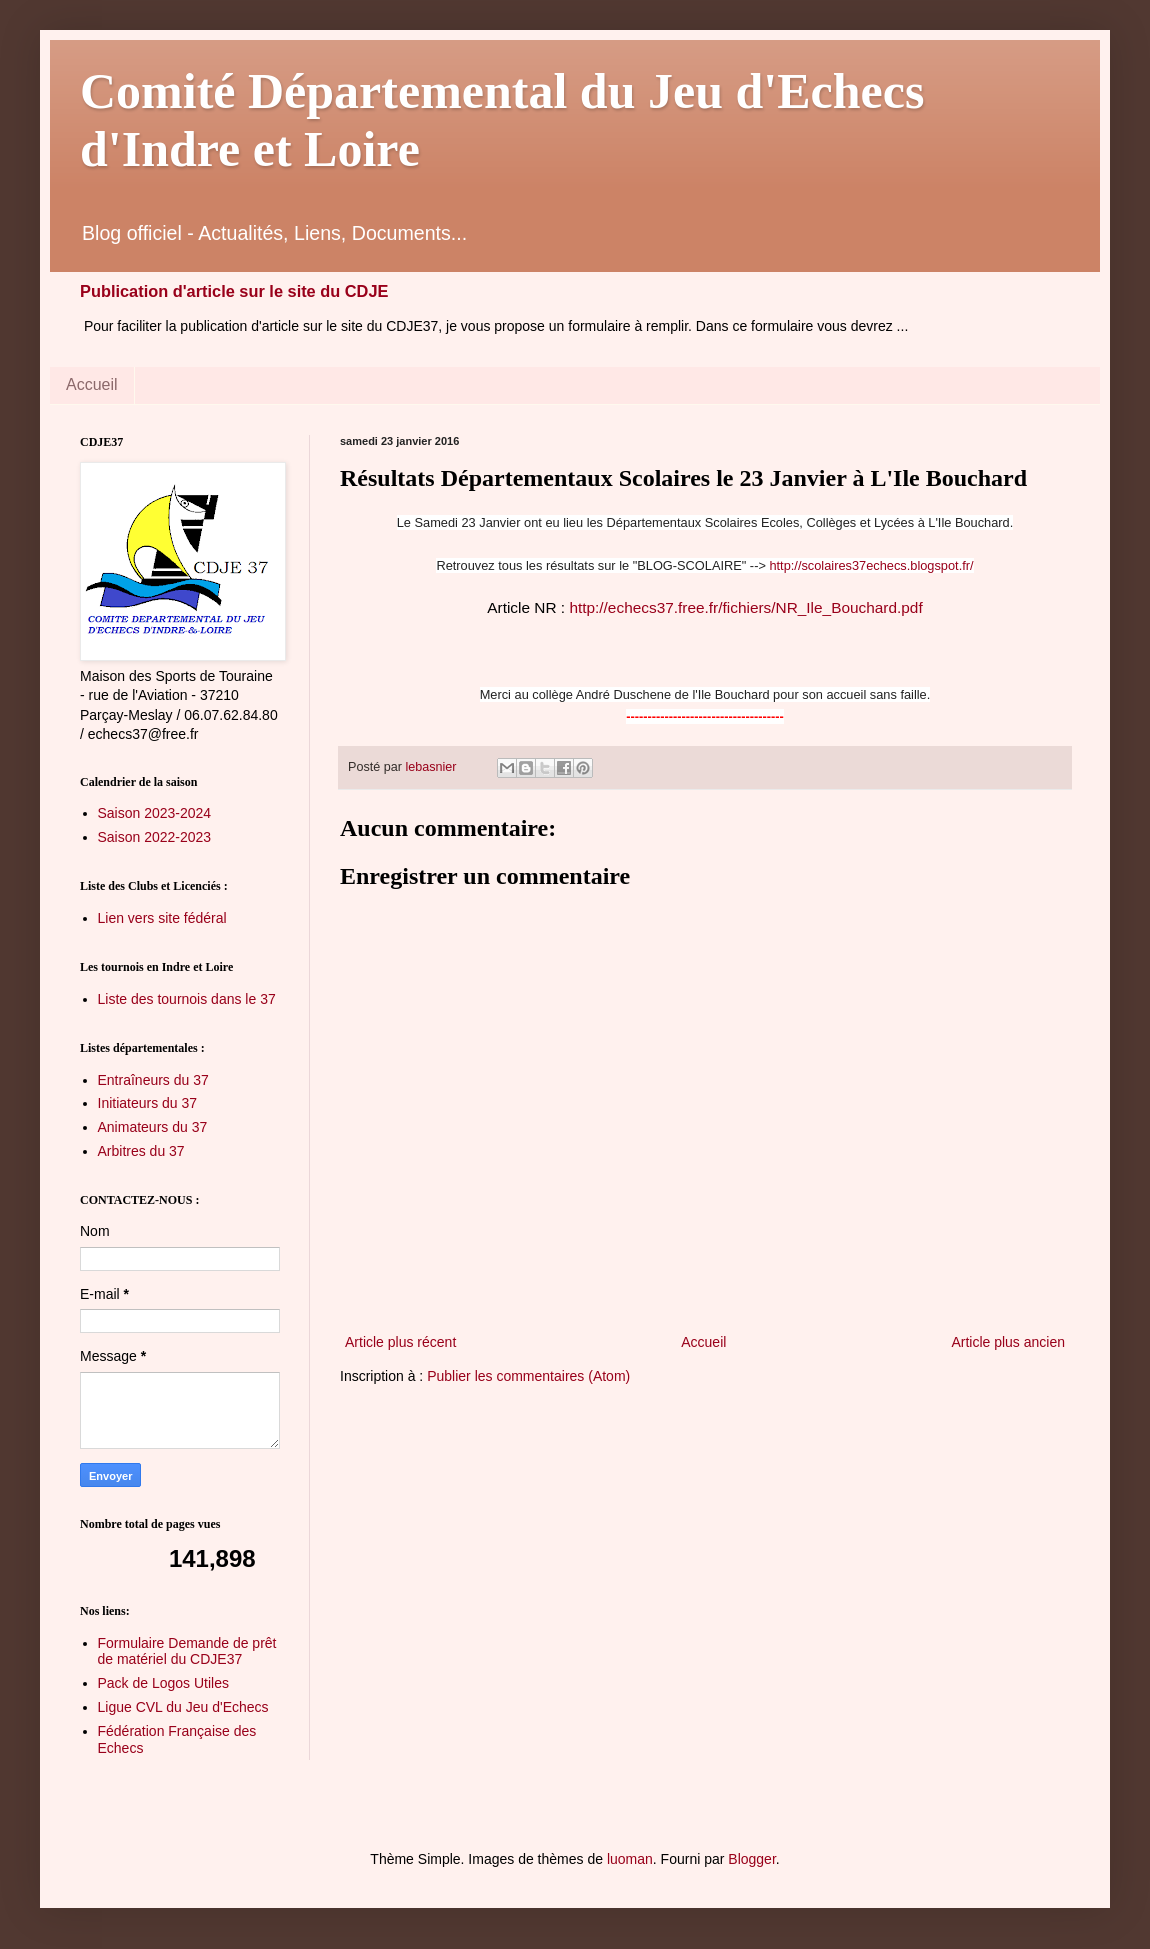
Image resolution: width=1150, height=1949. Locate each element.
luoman (630, 1859)
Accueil (92, 384)
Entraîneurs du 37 (153, 1080)
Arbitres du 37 (141, 1151)
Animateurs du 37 (153, 1127)
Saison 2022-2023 (155, 837)
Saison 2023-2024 (155, 813)
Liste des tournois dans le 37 (187, 999)
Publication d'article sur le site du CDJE (234, 291)
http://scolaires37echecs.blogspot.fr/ (871, 565)
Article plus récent (400, 1342)
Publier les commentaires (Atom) (528, 1376)
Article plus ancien (1008, 1342)
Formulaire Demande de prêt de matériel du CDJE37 (187, 1651)
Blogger (751, 1859)
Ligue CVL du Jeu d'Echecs (183, 1707)
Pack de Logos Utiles (164, 1683)
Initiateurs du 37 (148, 1103)
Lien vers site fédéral (162, 918)
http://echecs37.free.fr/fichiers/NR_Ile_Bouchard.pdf (745, 607)
